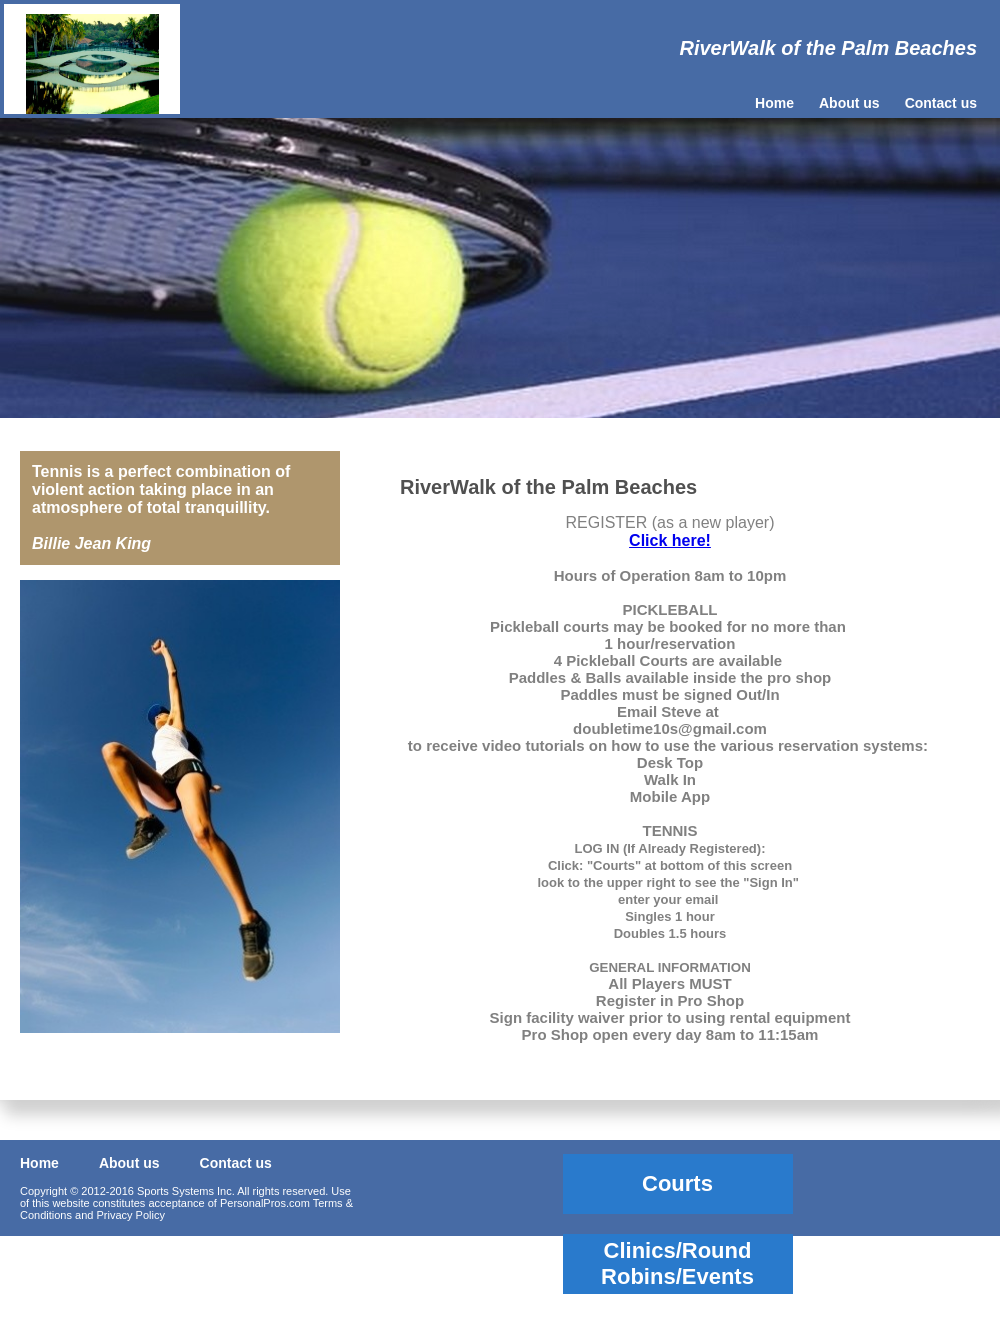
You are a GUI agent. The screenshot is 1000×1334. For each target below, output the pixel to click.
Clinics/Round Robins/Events (677, 1263)
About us (849, 103)
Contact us (941, 103)
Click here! (670, 540)
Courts (677, 1183)
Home (774, 103)
